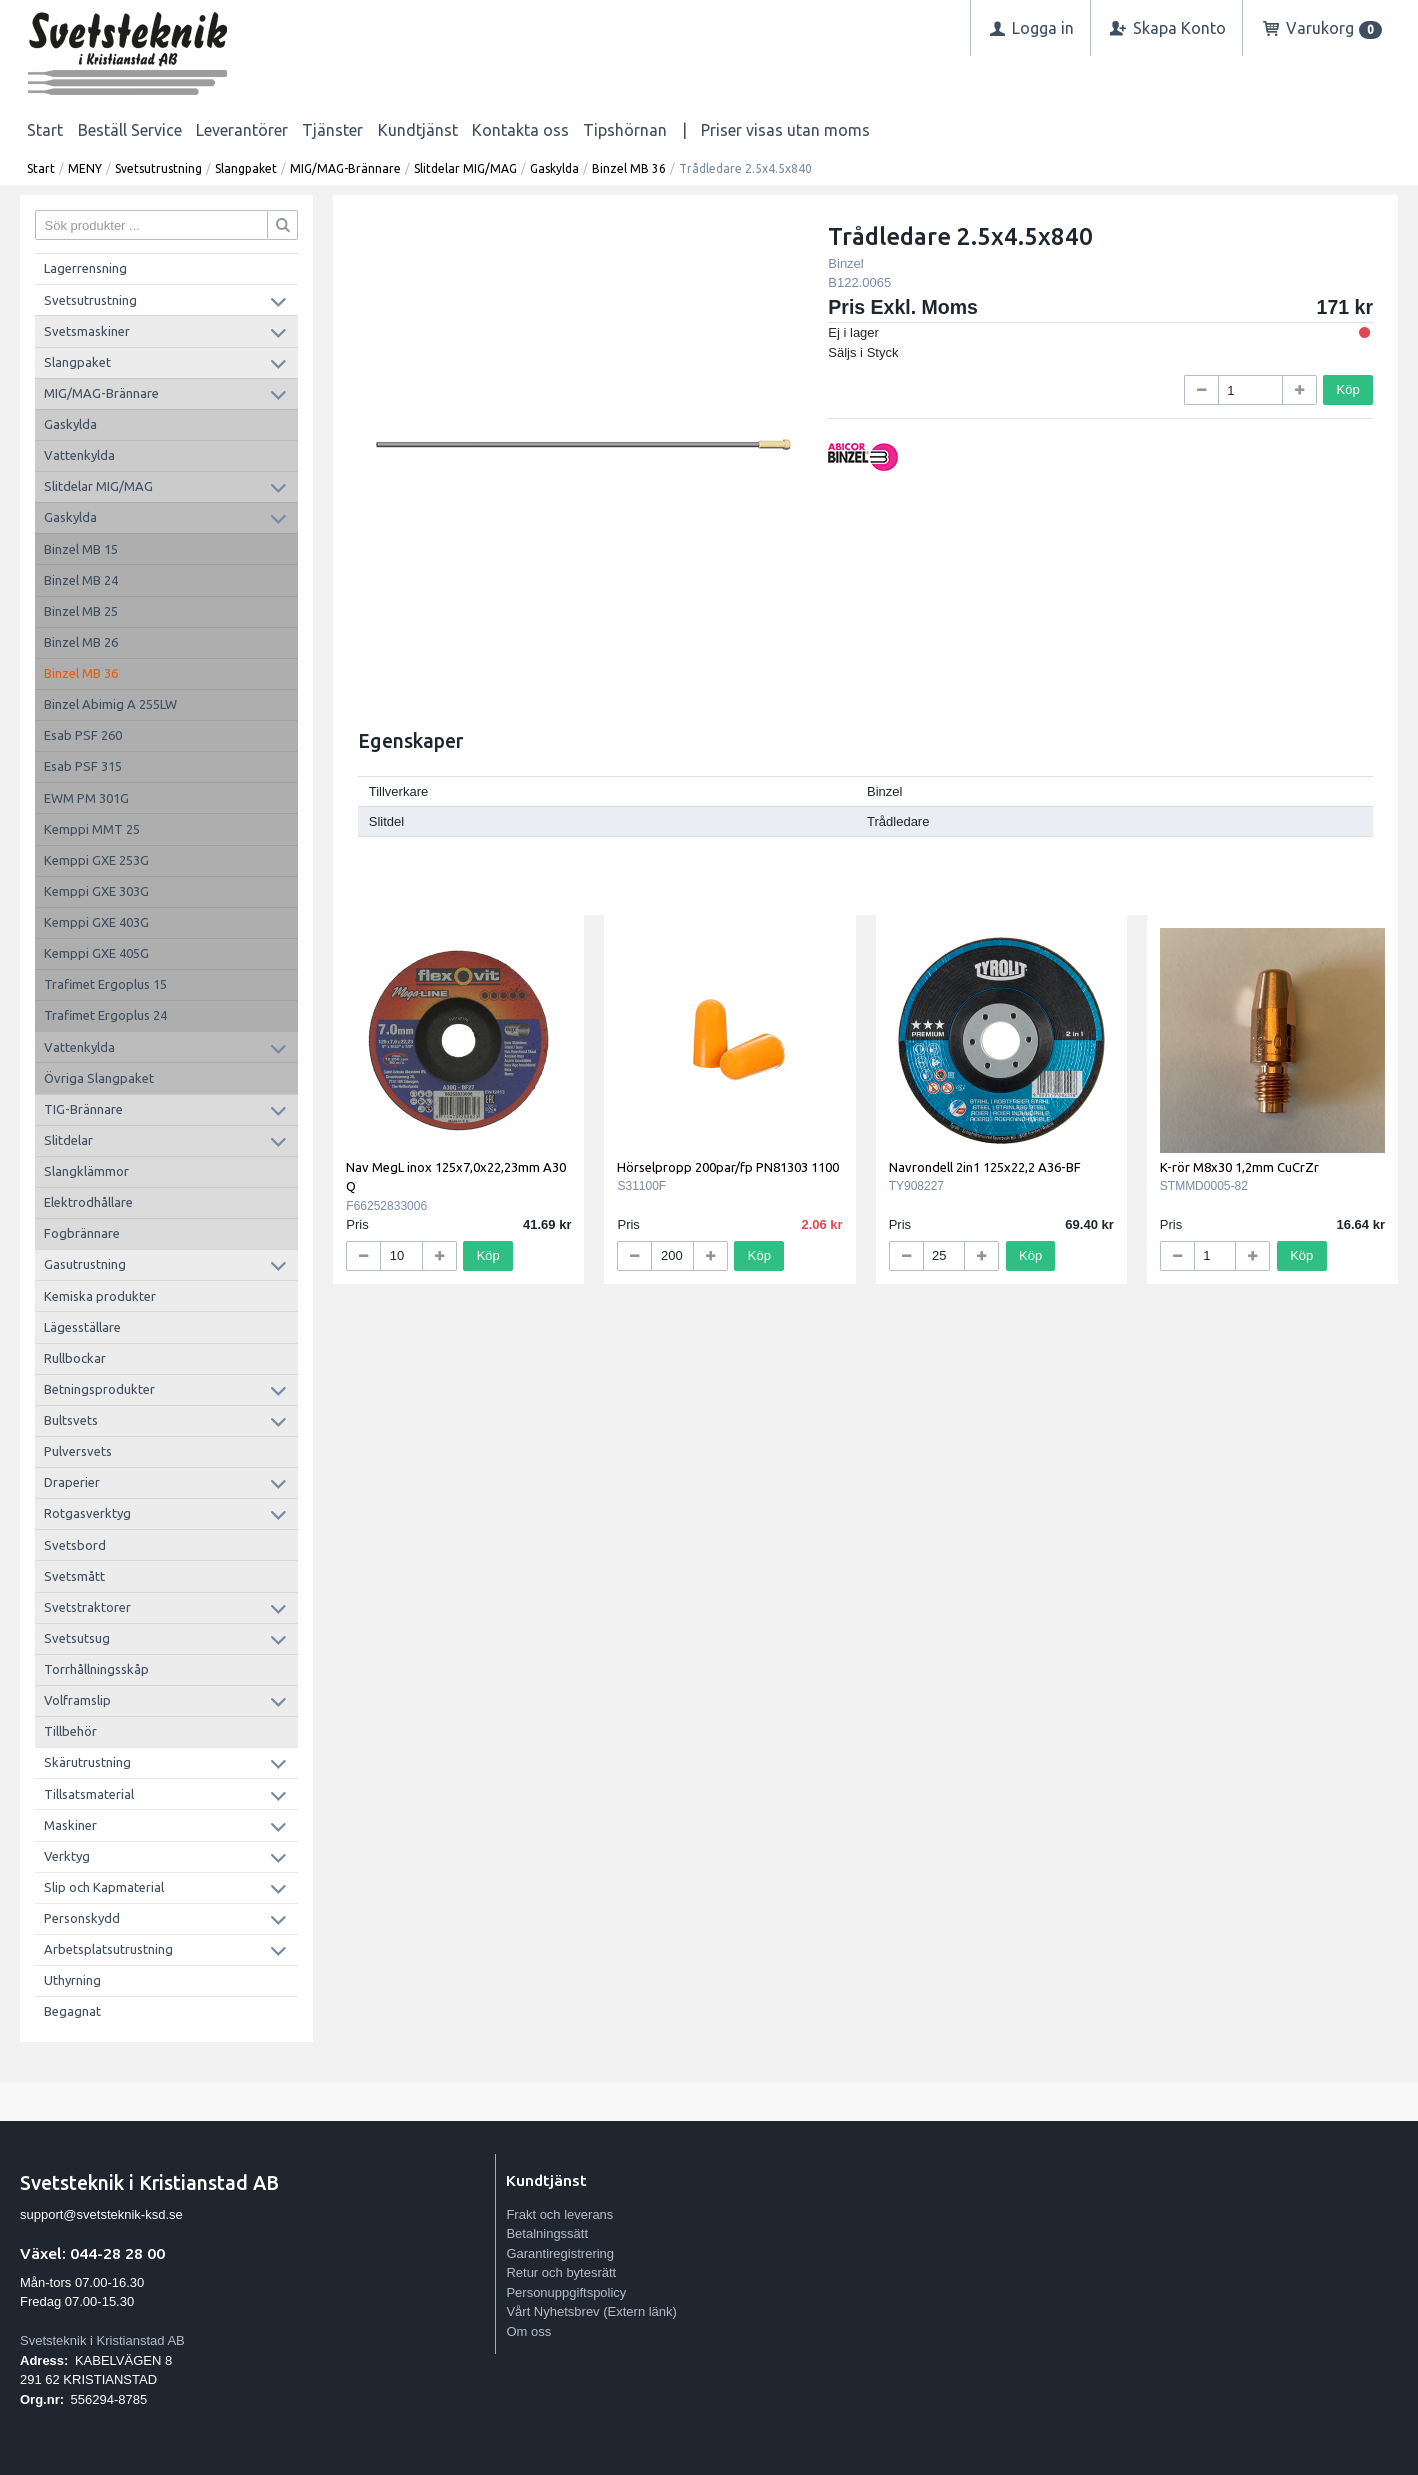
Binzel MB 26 (81, 642)
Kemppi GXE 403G (96, 922)
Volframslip (77, 1700)
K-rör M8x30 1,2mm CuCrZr (1239, 1167)
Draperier (72, 1482)
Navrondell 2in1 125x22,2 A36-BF (985, 1167)
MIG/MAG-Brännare (345, 168)
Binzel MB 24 (81, 580)
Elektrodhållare (88, 1202)
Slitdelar (68, 1140)
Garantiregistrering (560, 2253)
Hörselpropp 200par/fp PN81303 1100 (728, 1167)
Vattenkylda (79, 455)
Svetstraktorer (87, 1607)
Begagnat (72, 2011)
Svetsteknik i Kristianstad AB (102, 2340)
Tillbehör (70, 1731)
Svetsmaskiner (87, 331)
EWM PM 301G (86, 798)
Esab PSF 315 (83, 766)
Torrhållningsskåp (96, 1669)
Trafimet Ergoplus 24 (105, 1015)
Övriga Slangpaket (99, 1078)
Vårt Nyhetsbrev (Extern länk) (591, 2311)
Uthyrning (72, 1980)
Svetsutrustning (158, 168)
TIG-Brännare (83, 1109)
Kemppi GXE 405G (96, 953)
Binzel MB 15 (81, 549)
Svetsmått (74, 1576)
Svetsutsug (77, 1638)
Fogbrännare (82, 1233)
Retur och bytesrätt (561, 2272)
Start (45, 130)
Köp (1348, 389)
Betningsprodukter (99, 1389)
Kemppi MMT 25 (92, 829)
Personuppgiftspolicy (566, 2292)
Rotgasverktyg (87, 1513)
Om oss (528, 2331)
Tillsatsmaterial (89, 1794)
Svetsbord (75, 1545)
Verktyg (67, 1856)
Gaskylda (554, 168)
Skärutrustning (87, 1762)
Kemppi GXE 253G (96, 860)
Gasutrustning (85, 1264)
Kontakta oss (520, 130)
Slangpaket (246, 168)
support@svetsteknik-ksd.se (101, 2214)
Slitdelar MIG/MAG (465, 168)
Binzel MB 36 (629, 168)
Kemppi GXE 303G (96, 891)
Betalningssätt (547, 2233)
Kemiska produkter (100, 1296)
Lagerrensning (85, 268)
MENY (85, 168)
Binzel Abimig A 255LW (110, 704)
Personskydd (82, 1918)
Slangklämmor (86, 1171)
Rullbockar (75, 1358)
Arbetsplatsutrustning (108, 1949)
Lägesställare (82, 1327)
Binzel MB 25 (81, 611)
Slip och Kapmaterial (104, 1887)
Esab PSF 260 (83, 735)
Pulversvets (78, 1451)
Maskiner (70, 1825)
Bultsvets (71, 1420)
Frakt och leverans (559, 2214)
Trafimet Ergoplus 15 (105, 984)
